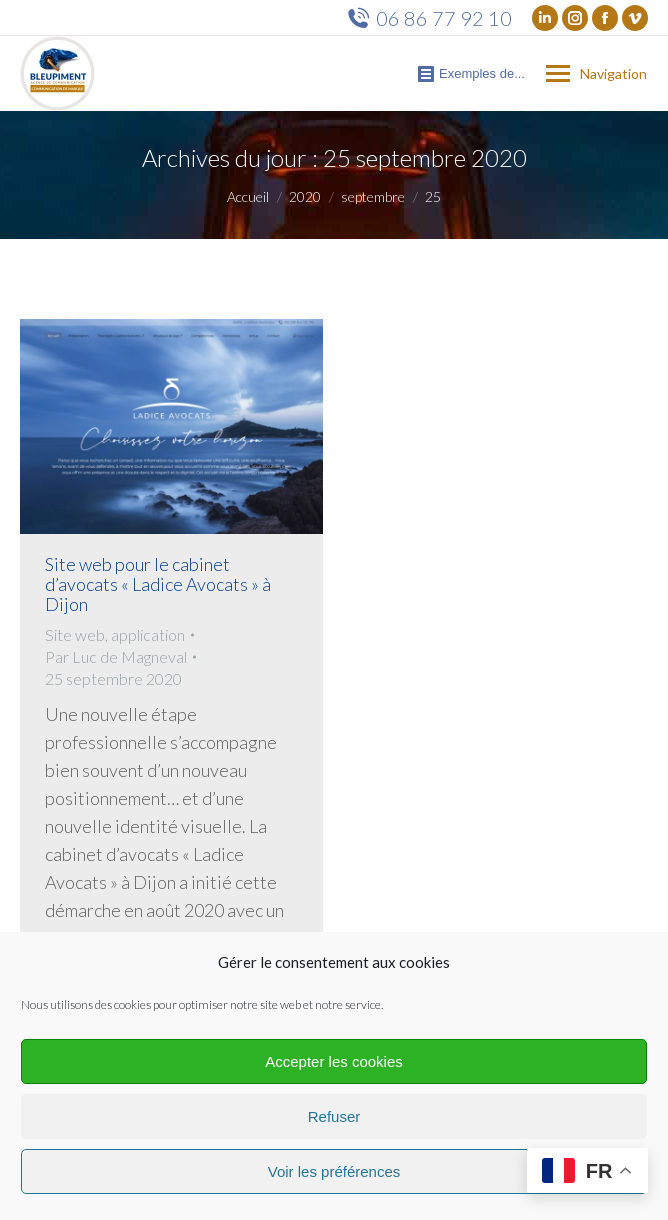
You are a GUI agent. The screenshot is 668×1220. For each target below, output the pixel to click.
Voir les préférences (334, 1171)
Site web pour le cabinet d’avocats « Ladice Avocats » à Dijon (158, 584)
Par (116, 656)
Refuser (334, 1116)
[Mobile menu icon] (596, 74)
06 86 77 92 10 (429, 18)
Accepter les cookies (334, 1061)
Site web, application (115, 634)
